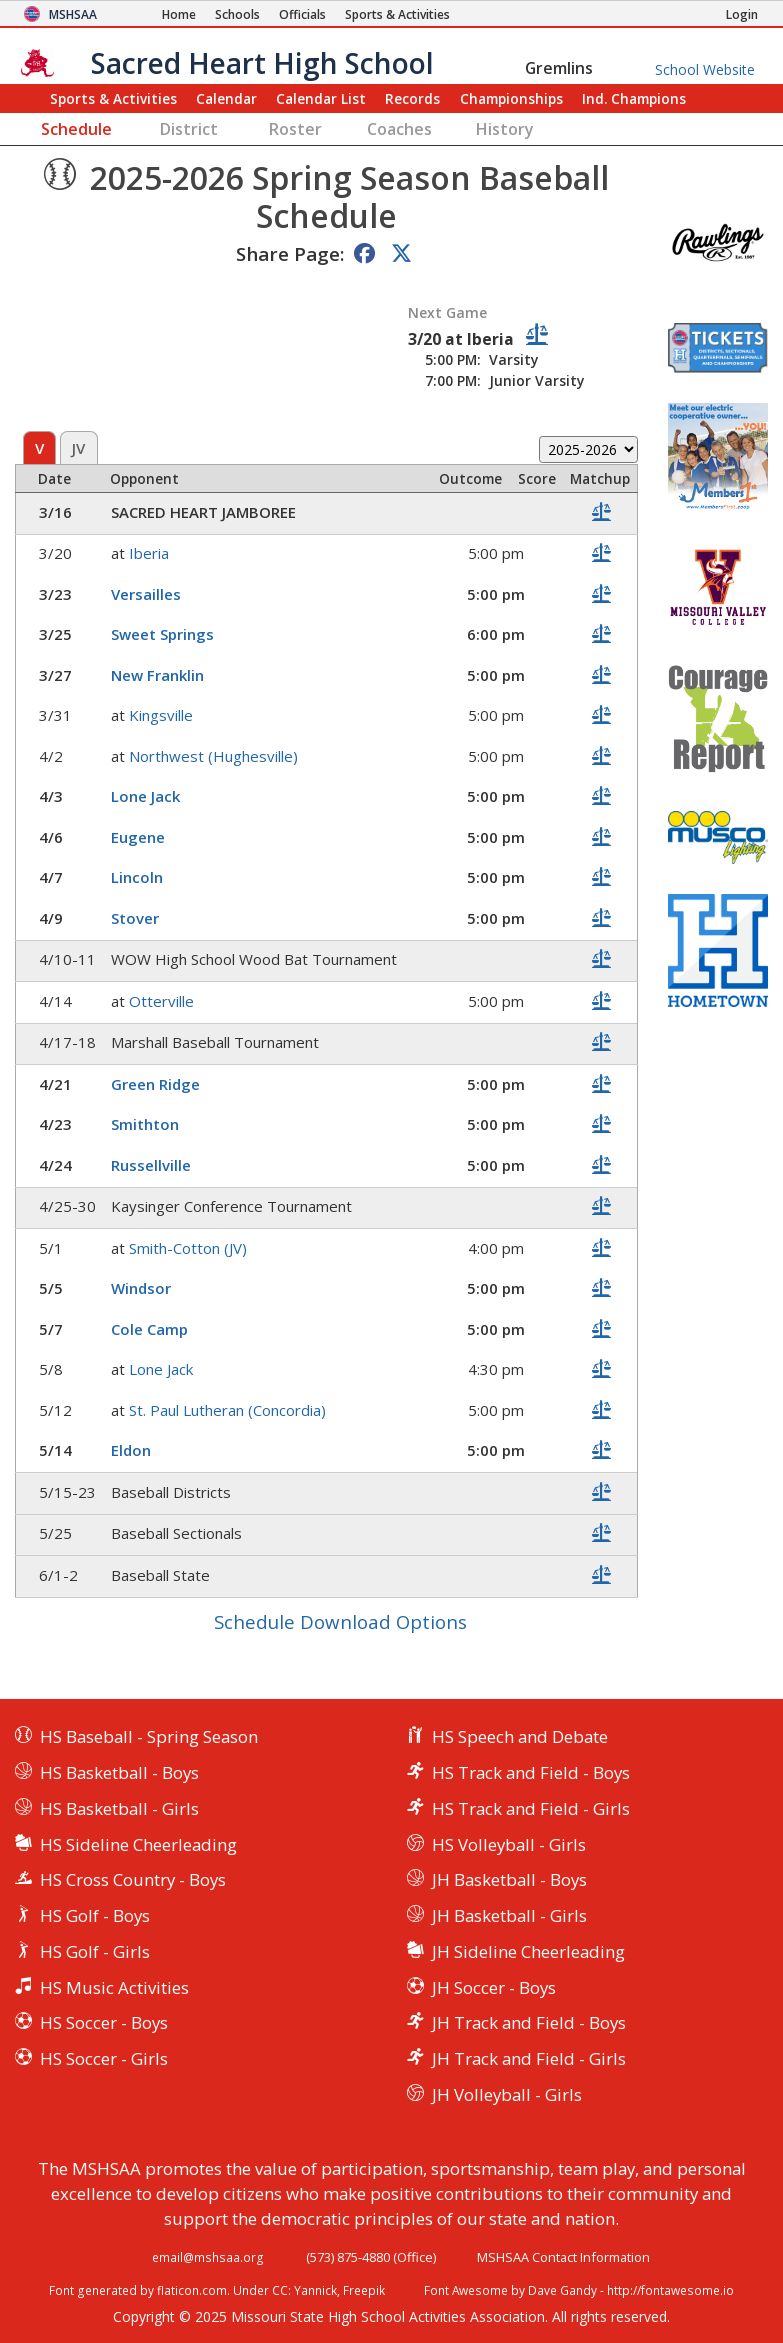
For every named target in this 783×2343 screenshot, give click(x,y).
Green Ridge (155, 1084)
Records (412, 98)
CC (280, 2290)
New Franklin (157, 675)
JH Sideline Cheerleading (528, 1951)
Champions (634, 98)
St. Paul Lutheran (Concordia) (227, 1410)
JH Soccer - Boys (494, 1987)
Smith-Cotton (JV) (188, 1248)
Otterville (161, 1001)
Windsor (141, 1288)
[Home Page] (179, 14)
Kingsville (161, 715)
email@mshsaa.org (208, 2257)
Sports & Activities (113, 98)
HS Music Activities (114, 1987)
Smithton (145, 1124)
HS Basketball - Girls (119, 1808)
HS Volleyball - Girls (509, 1844)
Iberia (149, 553)
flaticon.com (192, 2290)
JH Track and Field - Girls (529, 2058)
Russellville (151, 1165)
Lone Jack (145, 796)
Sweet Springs (162, 634)
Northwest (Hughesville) (213, 756)
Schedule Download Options (340, 1621)
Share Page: (290, 253)
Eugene (138, 837)
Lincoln (137, 877)
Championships (511, 98)
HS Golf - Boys (95, 1915)
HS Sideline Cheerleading (138, 1844)
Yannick (315, 2290)
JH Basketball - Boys (509, 1879)
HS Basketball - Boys (119, 1772)
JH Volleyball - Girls (507, 2094)
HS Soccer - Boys (104, 2022)
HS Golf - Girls (95, 1951)
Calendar (226, 98)
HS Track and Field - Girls (531, 1808)
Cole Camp (149, 1329)
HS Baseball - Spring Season (149, 1736)
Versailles (146, 594)
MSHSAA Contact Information (563, 2257)
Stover (135, 918)
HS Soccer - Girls (104, 2058)
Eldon (131, 1450)
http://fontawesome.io (670, 2290)
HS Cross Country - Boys (133, 1879)
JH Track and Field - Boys (529, 2022)
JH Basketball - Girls (509, 1915)
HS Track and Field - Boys (531, 1772)
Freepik (364, 2290)
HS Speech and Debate (520, 1736)
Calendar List (321, 98)
